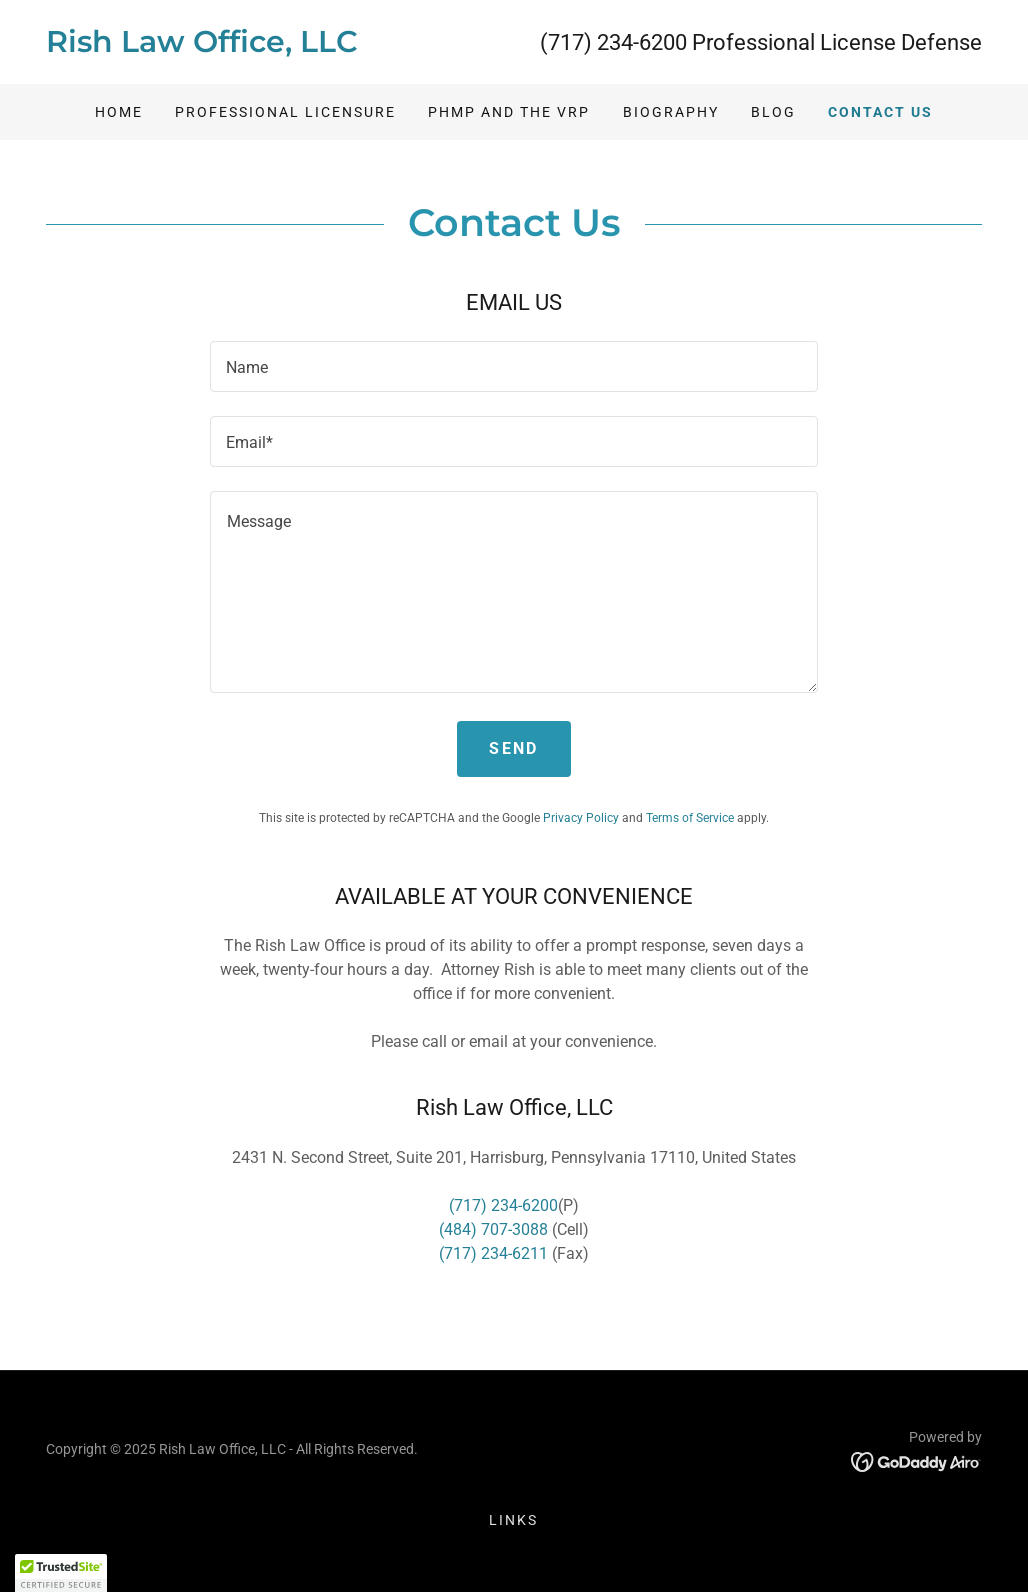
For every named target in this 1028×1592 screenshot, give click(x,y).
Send (513, 748)
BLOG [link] (773, 112)
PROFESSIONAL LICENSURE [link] (285, 112)
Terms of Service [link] (690, 818)
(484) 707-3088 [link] (493, 1229)
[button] (61, 1573)
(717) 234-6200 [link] (613, 42)
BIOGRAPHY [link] (671, 112)
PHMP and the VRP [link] (509, 112)
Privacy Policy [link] (581, 818)
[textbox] (514, 366)
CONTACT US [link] (880, 112)
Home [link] (119, 112)
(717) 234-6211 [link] (493, 1253)
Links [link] (513, 1520)
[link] (280, 46)
